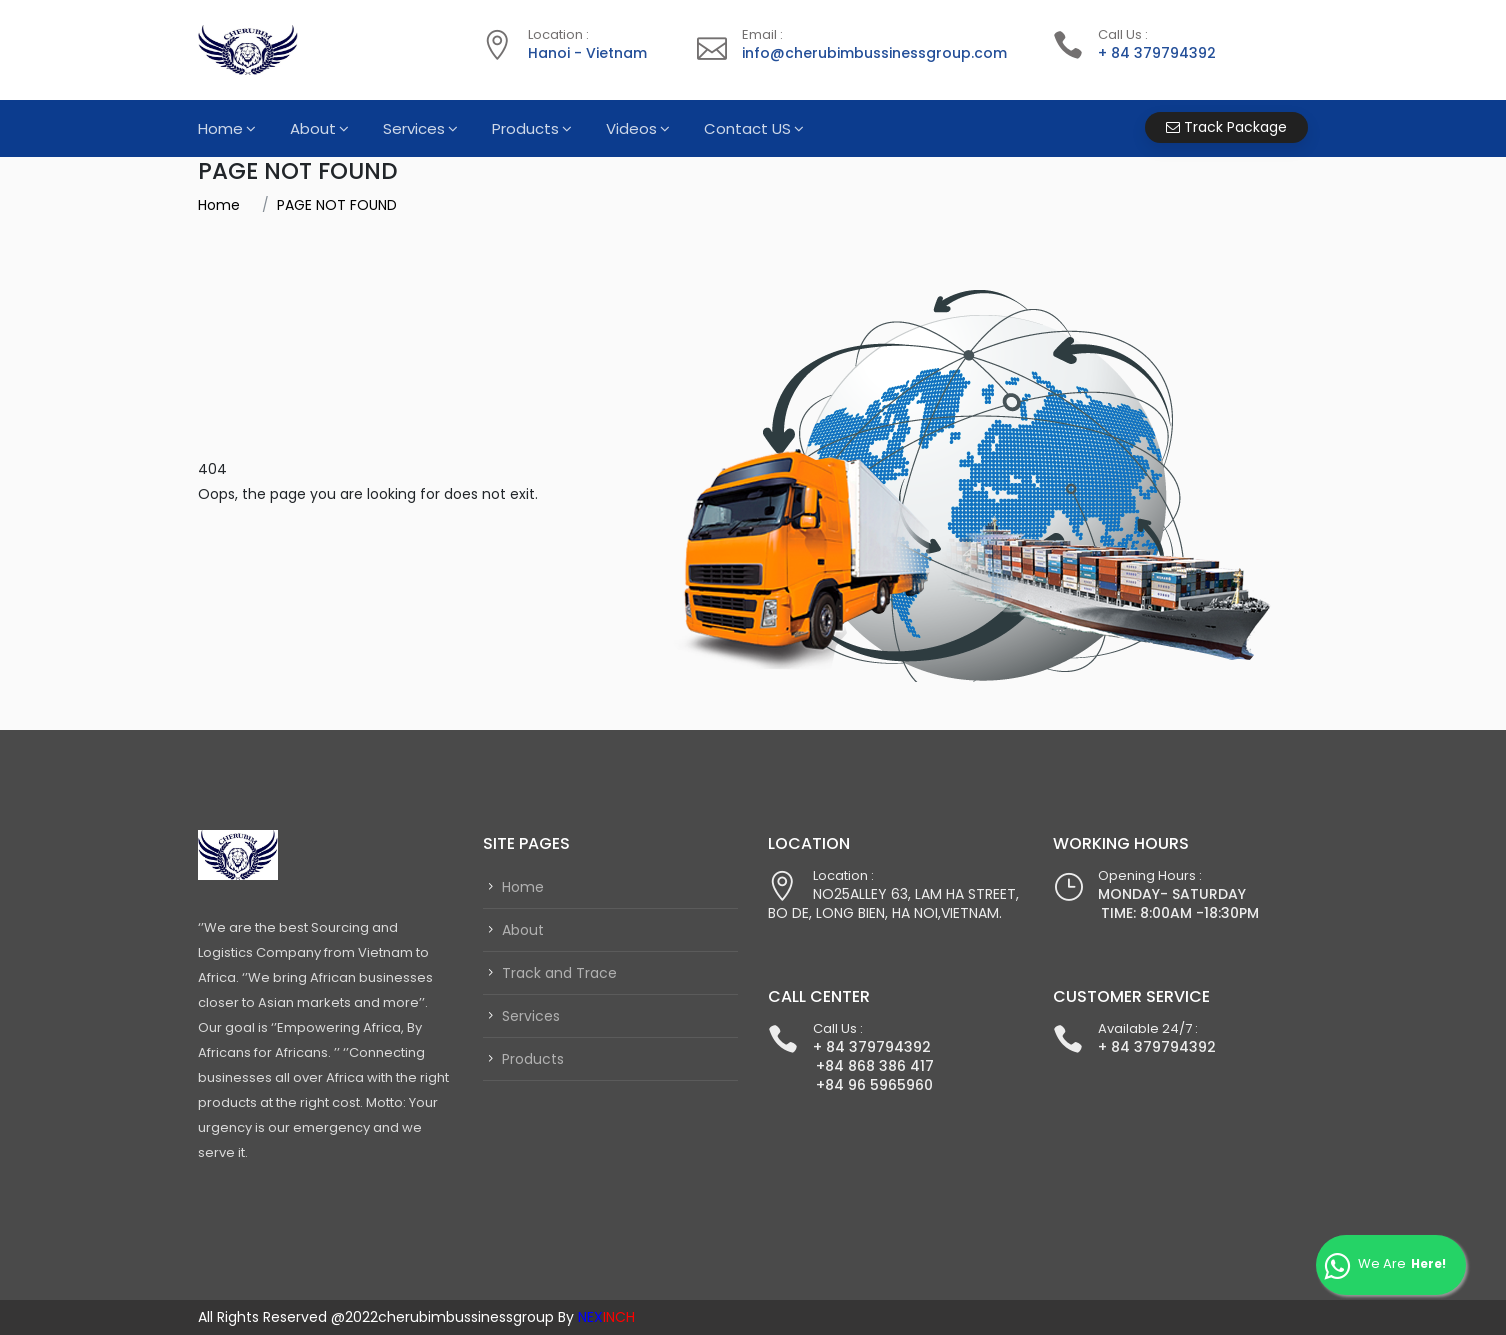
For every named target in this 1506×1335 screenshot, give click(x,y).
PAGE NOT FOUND (337, 205)
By (596, 1317)
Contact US (747, 128)
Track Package (1226, 127)
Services (414, 128)
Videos (631, 128)
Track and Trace (559, 973)
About (313, 128)
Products (525, 128)
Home (220, 128)
